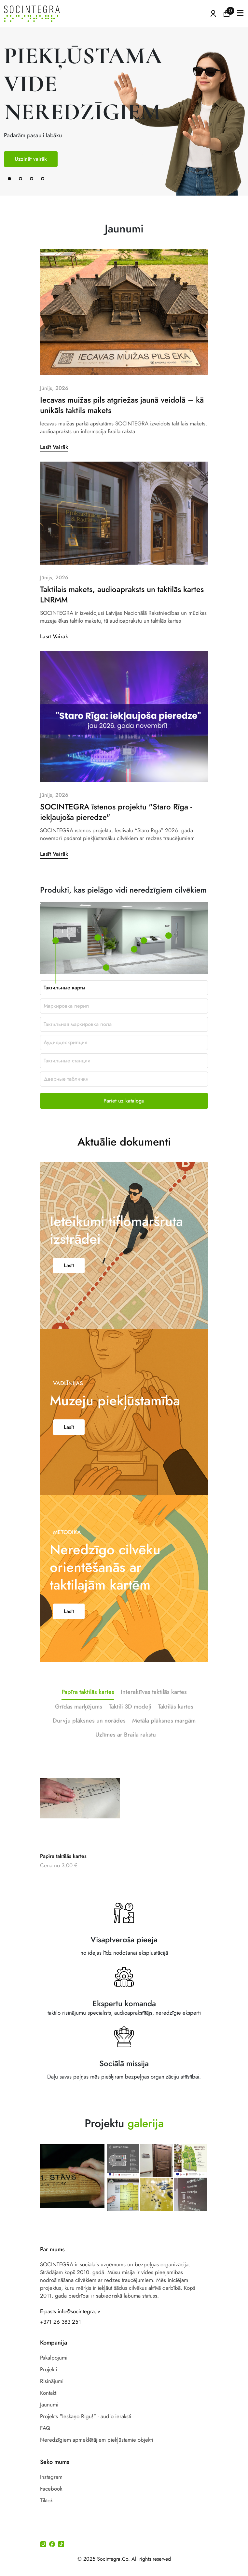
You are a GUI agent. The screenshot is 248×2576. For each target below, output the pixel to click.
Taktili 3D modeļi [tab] (130, 1734)
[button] (240, 13)
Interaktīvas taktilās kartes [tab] (154, 1719)
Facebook (51, 2489)
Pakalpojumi (53, 2357)
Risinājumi (51, 2381)
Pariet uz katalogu (124, 1100)
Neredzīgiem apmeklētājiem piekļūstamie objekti (96, 2440)
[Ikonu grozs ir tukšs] (226, 13)
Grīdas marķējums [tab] (78, 1734)
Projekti (48, 2369)
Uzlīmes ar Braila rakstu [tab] (125, 1762)
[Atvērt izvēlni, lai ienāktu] (213, 13)
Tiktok (46, 2500)
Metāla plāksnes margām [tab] (164, 1748)
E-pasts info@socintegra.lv (70, 2311)
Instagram (51, 2477)
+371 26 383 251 (60, 2322)
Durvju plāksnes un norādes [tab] (89, 1748)
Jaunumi (49, 2404)
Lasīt (69, 1293)
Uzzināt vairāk (31, 159)
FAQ (45, 2428)
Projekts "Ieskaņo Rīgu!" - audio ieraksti (85, 2416)
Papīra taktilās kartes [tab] (88, 1719)
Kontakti (49, 2393)
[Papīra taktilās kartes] (80, 1825)
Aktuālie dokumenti (124, 1114)
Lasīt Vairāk (54, 475)
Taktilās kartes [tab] (175, 1734)
